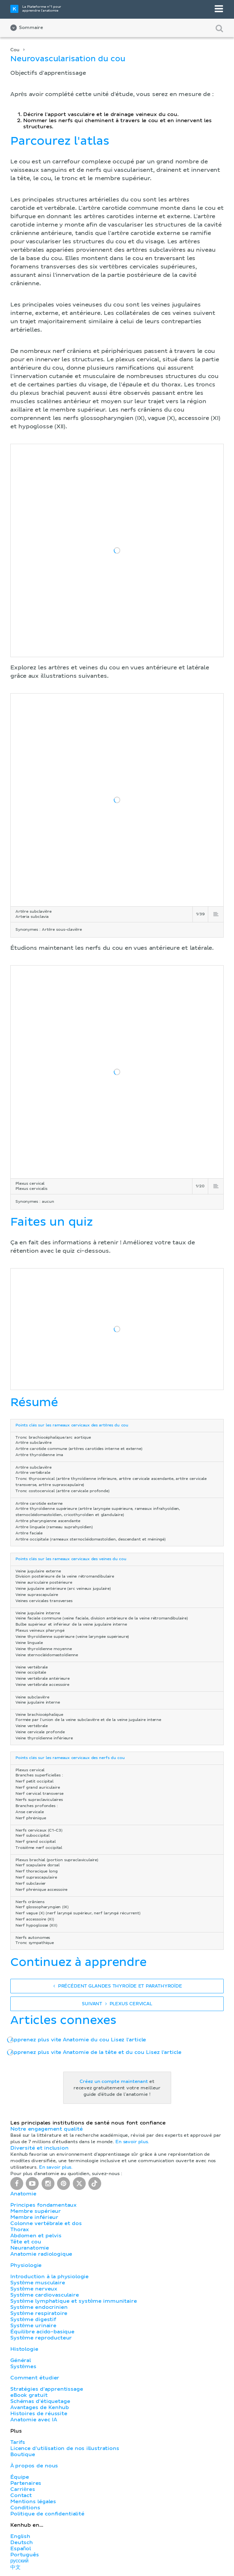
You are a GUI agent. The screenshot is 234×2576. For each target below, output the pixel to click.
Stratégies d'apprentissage (46, 2389)
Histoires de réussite (38, 2413)
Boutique (22, 2454)
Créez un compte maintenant (114, 2081)
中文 (15, 2567)
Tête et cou (25, 2241)
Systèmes (23, 2366)
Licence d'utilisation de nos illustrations (64, 2448)
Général (20, 2360)
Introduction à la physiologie (49, 2276)
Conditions (25, 2507)
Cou (14, 50)
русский (19, 2560)
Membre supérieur (35, 2211)
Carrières (22, 2489)
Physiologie (26, 2265)
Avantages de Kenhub (39, 2407)
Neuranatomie (29, 2247)
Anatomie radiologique (41, 2254)
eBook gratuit (29, 2395)
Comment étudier (34, 2377)
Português (24, 2554)
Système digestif (33, 2319)
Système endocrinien (38, 2307)
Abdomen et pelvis (35, 2235)
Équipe (19, 2477)
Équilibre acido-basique (42, 2331)
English (20, 2536)
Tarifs (17, 2442)
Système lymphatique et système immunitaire (73, 2301)
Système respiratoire (38, 2313)
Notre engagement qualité (46, 2129)
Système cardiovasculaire (44, 2295)
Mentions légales (33, 2501)
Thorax (19, 2229)
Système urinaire (33, 2325)
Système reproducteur (41, 2337)
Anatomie (23, 2193)
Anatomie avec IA (33, 2419)
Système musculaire (37, 2282)
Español (20, 2548)
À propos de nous (34, 2465)
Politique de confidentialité (47, 2513)
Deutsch (21, 2542)
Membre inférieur (34, 2217)
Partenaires (25, 2483)
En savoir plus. (132, 2142)
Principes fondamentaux (43, 2205)
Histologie (24, 2349)
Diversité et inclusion (39, 2148)
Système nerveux (33, 2288)
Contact (21, 2495)
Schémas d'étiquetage (40, 2401)
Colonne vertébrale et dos (46, 2223)
